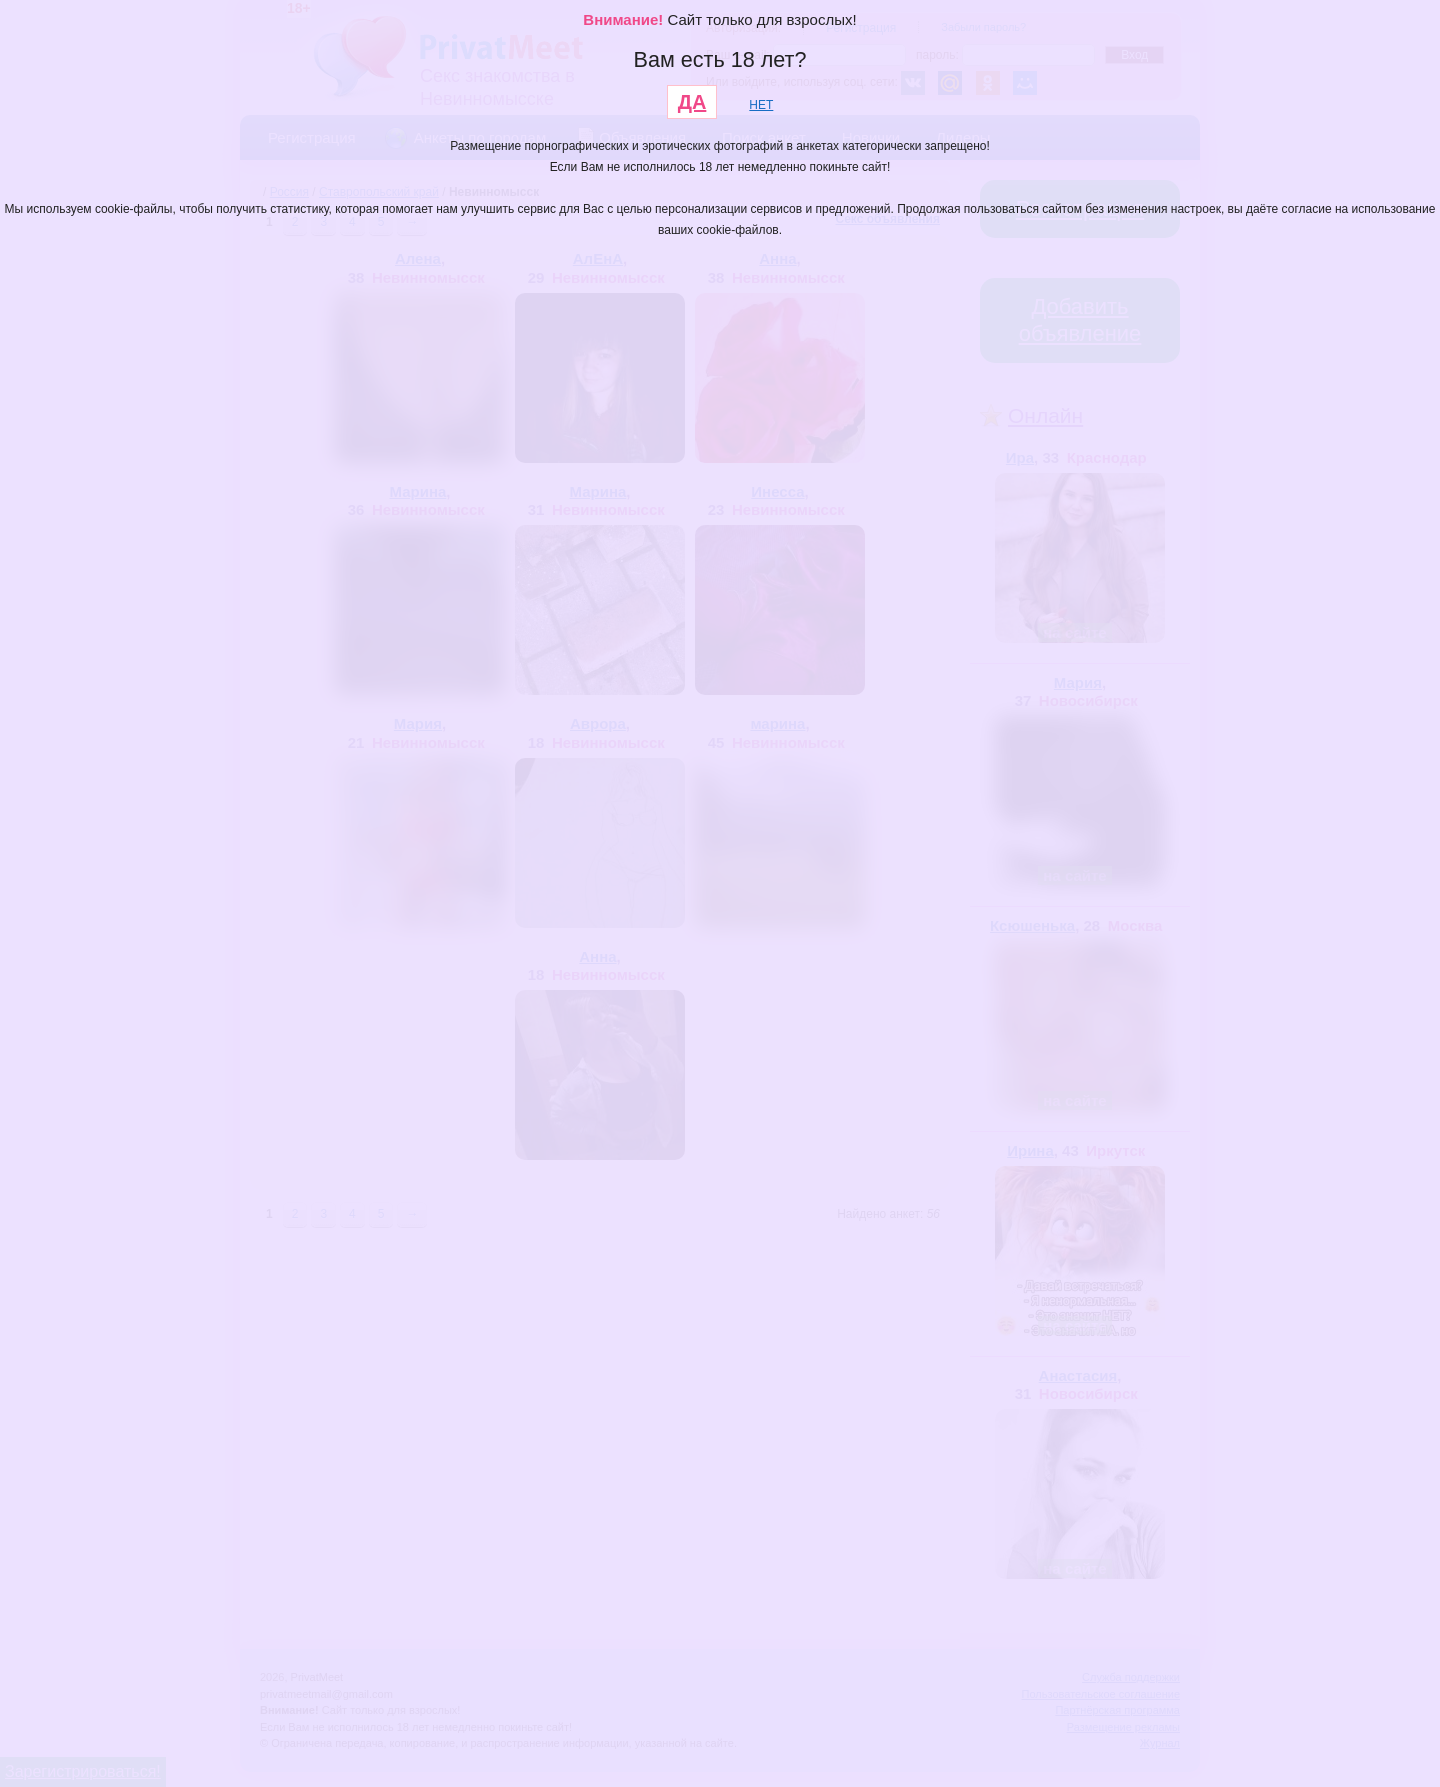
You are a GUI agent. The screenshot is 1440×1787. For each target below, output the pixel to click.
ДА (692, 102)
